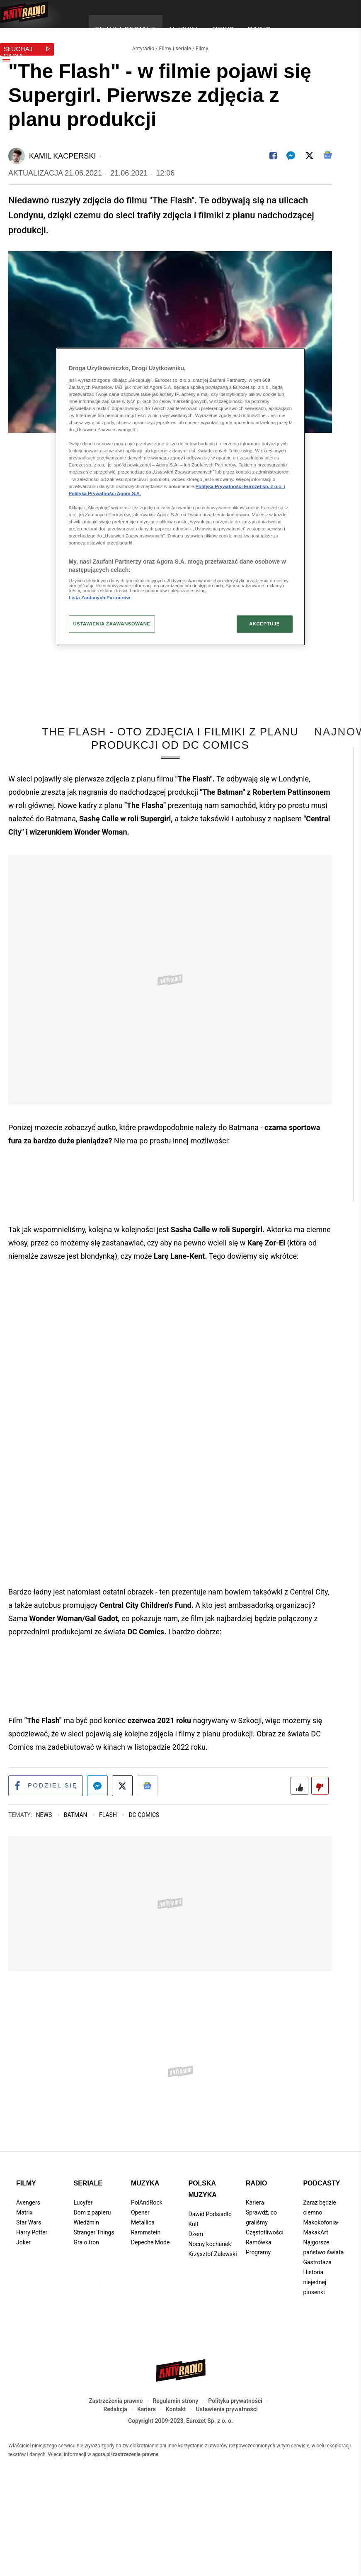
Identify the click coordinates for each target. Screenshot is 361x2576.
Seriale (87, 2221)
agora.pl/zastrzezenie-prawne (125, 2492)
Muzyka (145, 2221)
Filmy (202, 44)
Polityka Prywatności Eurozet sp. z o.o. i (241, 485)
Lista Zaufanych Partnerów (99, 597)
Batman (76, 1853)
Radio (256, 2221)
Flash (108, 1853)
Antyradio (143, 44)
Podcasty (321, 2221)
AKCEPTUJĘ (264, 623)
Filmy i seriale (175, 44)
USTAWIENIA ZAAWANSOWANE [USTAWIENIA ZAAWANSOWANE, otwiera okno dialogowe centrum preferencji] (111, 623)
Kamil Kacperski (62, 151)
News (44, 1853)
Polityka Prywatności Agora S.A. (105, 493)
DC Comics (143, 1853)
